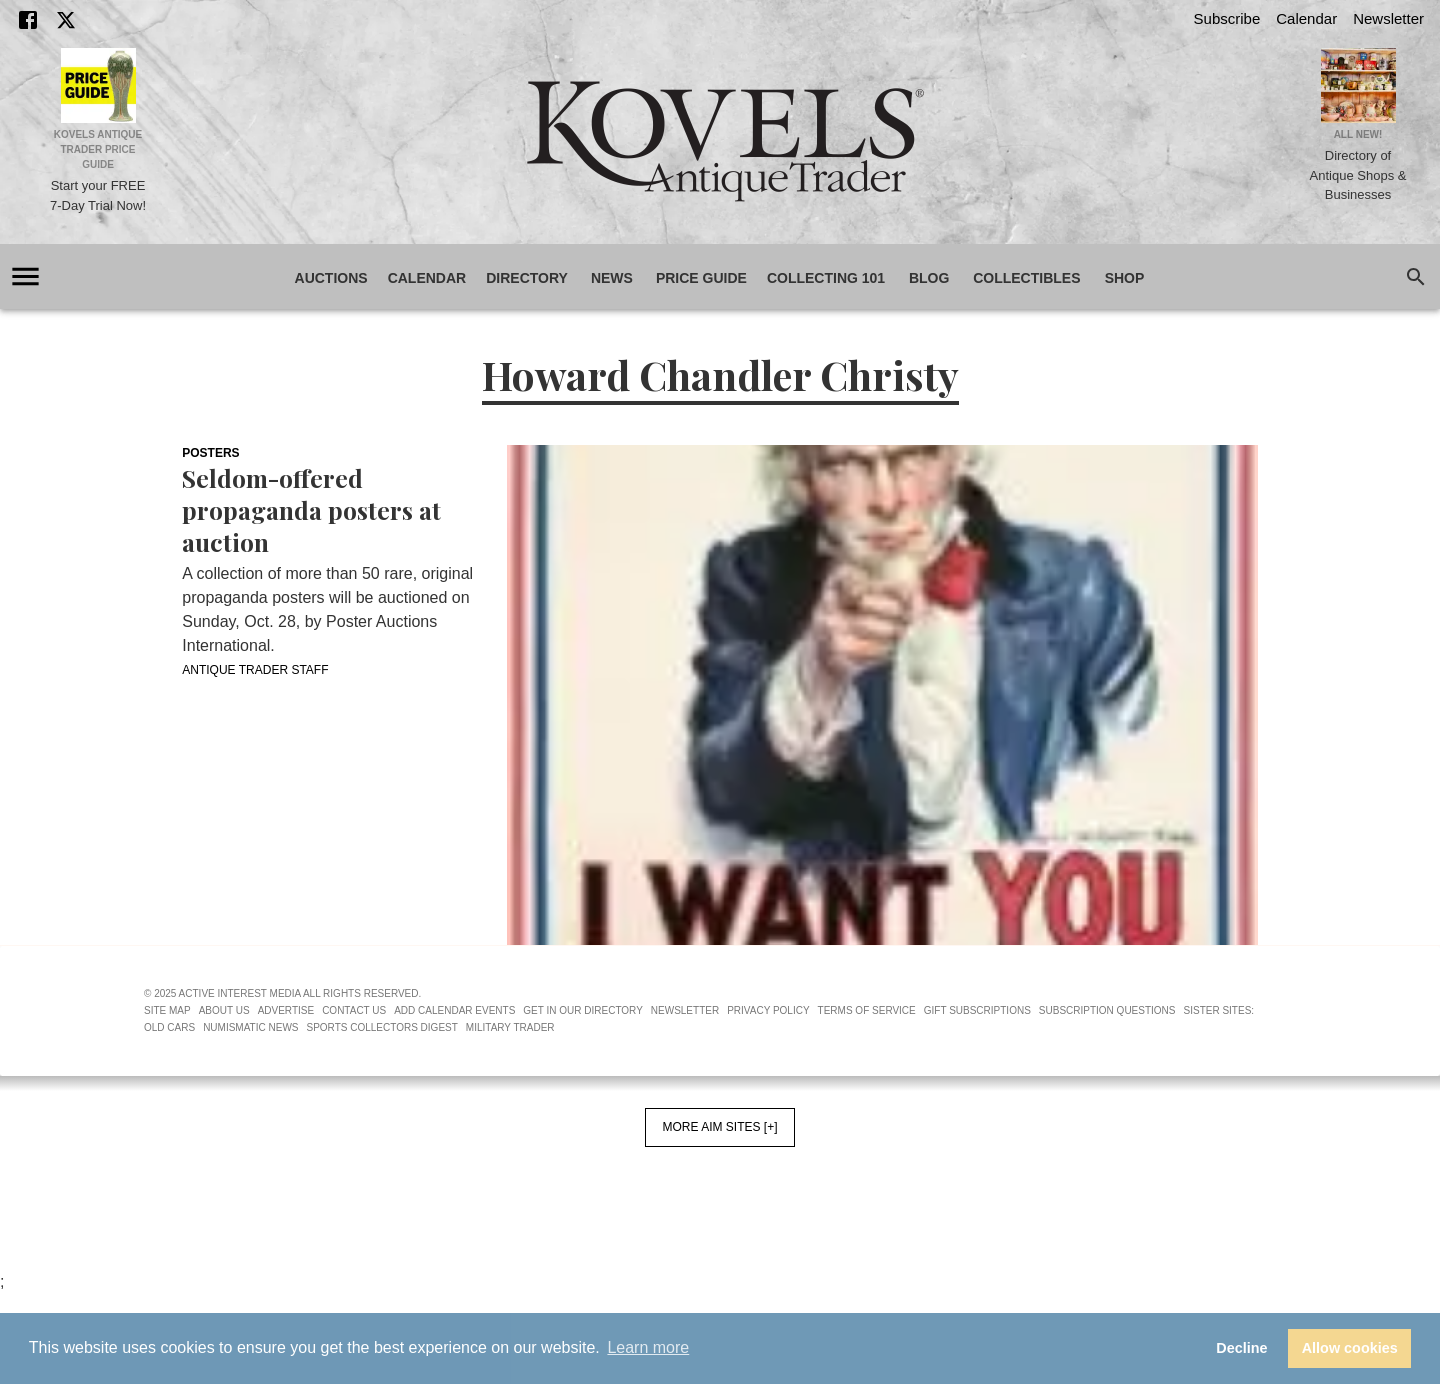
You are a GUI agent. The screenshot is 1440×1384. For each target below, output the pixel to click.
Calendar (1306, 18)
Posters (210, 453)
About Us (224, 1010)
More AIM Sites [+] (719, 1127)
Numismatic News (250, 1027)
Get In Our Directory (582, 1010)
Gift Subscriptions (977, 1010)
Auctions (331, 278)
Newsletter (1388, 18)
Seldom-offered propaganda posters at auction (311, 510)
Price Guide (701, 278)
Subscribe (1227, 18)
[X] (66, 20)
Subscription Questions (1107, 1010)
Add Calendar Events (454, 1010)
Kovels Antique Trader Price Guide (98, 149)
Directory (527, 278)
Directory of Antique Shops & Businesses (1358, 175)
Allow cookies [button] (1350, 1348)
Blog (929, 278)
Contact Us (354, 1010)
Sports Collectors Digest (382, 1027)
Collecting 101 (826, 278)
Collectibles (1026, 278)
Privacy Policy (768, 1010)
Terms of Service (867, 1010)
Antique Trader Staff (255, 670)
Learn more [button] (648, 1347)
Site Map (167, 1010)
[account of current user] (25, 276)
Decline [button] (1241, 1348)
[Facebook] (28, 20)
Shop (1125, 278)
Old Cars (169, 1027)
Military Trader (510, 1027)
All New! (1358, 134)
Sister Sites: (1219, 1010)
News (612, 278)
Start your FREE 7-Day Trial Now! (98, 195)
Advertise (286, 1010)
